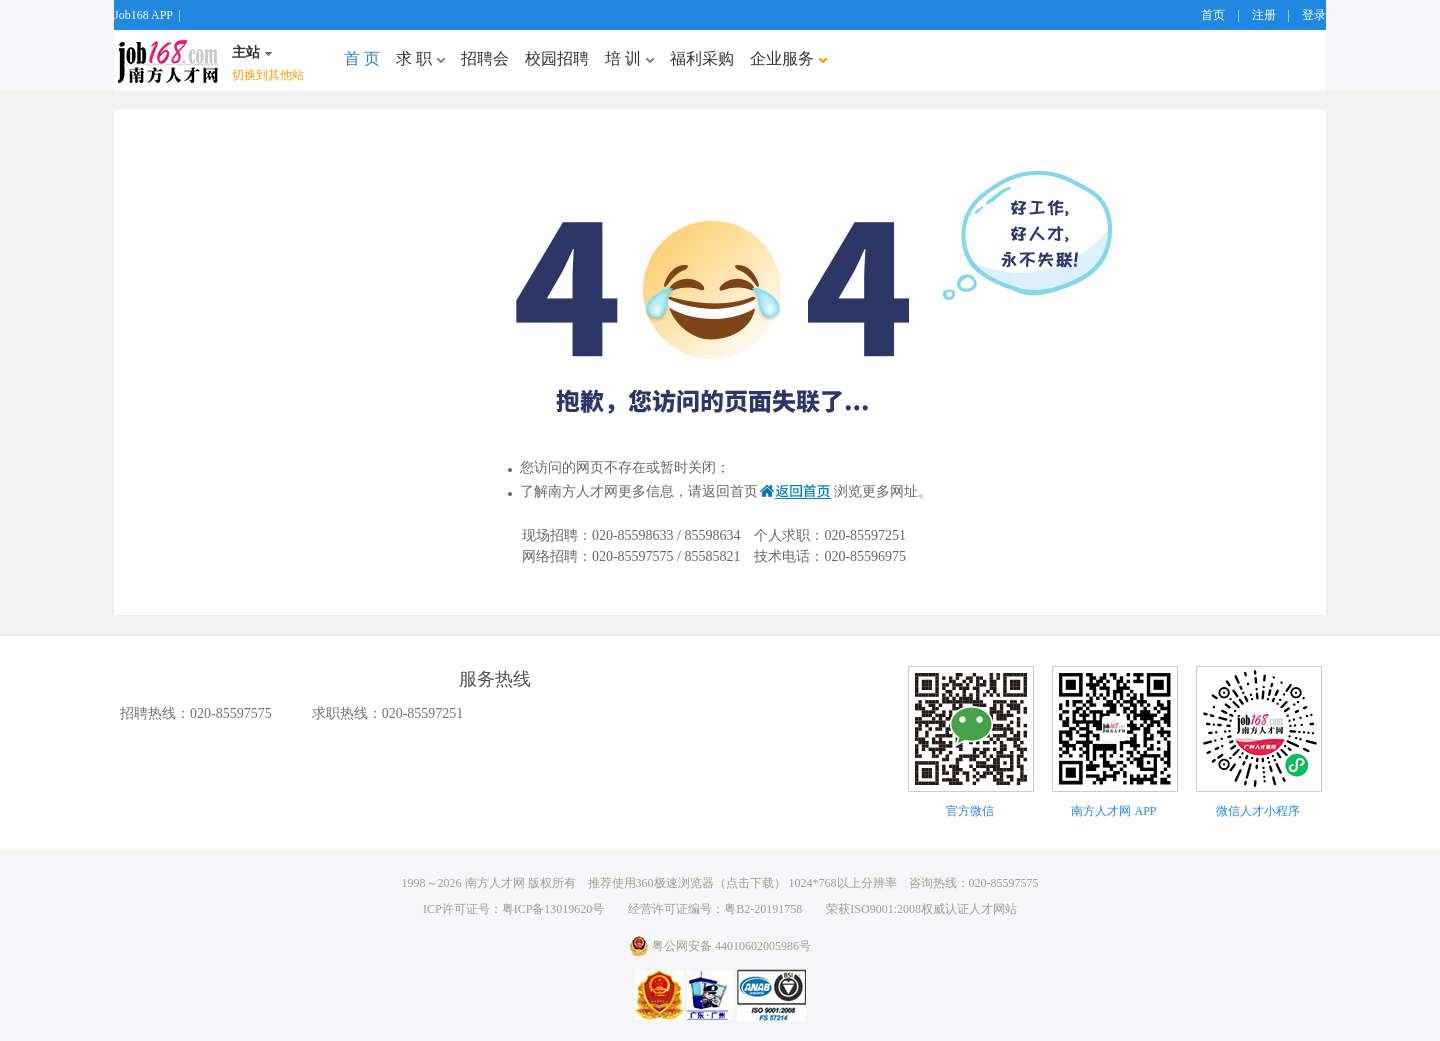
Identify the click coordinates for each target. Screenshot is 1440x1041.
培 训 (629, 58)
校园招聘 (557, 58)
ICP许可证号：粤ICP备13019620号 (513, 909)
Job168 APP (143, 15)
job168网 (168, 60)
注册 (1264, 15)
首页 (1213, 15)
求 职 (420, 58)
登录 (1314, 15)
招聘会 (485, 58)
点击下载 (750, 883)
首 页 (362, 58)
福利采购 (702, 58)
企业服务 (788, 58)
